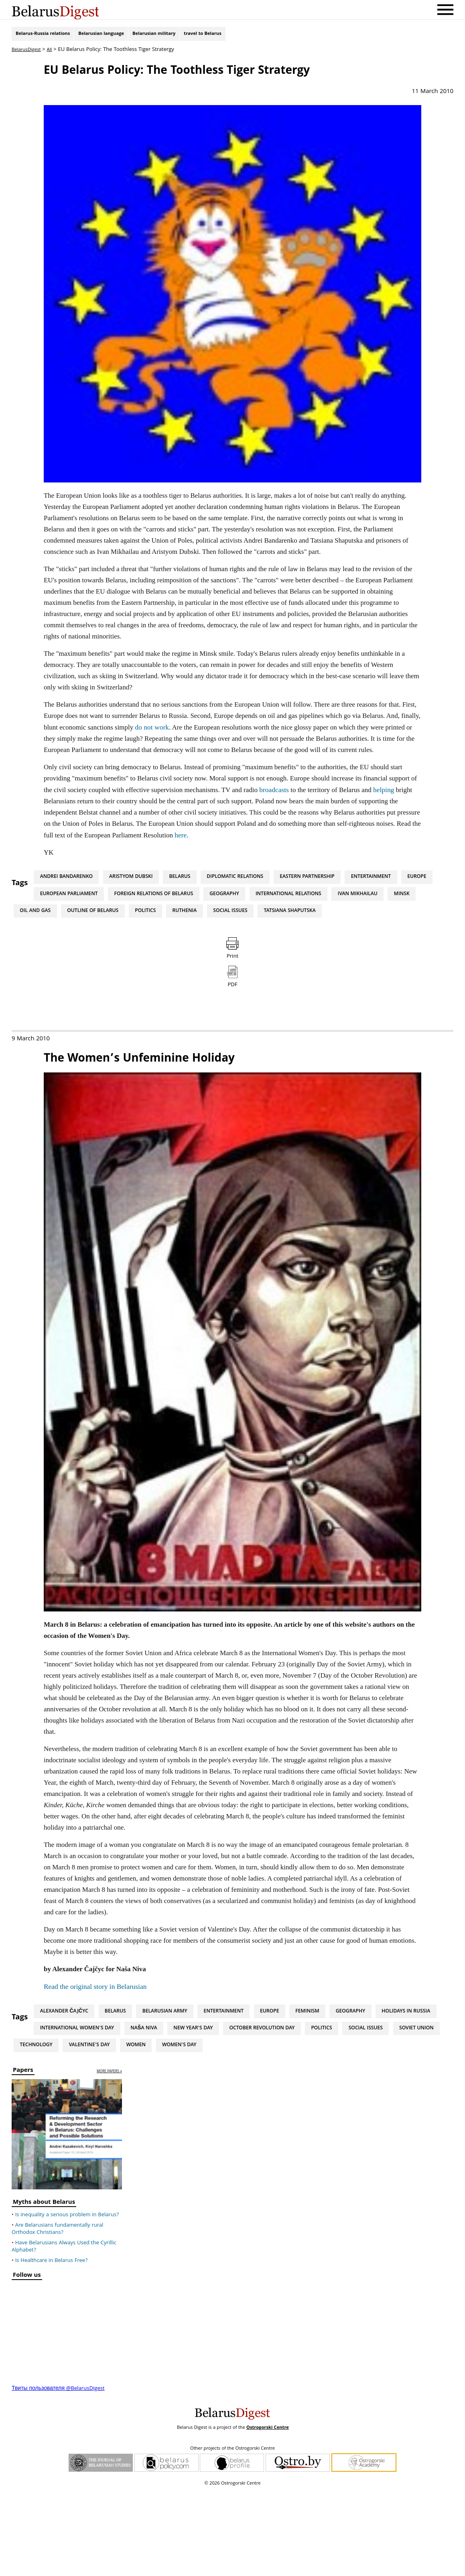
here (180, 836)
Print (232, 1005)
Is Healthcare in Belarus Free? (51, 2346)
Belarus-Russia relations (43, 35)
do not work (151, 729)
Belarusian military (153, 35)
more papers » (109, 2157)
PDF (232, 1051)
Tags (20, 884)
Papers (23, 2157)
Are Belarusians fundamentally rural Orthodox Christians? (57, 2315)
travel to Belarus (202, 35)
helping (382, 791)
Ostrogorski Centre (267, 2513)
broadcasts (273, 791)
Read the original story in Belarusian (94, 2058)
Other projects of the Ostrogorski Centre (232, 2534)
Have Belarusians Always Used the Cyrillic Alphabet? (64, 2332)
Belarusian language (101, 35)
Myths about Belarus (44, 2289)
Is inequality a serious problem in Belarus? (67, 2300)
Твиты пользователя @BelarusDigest (58, 2474)
